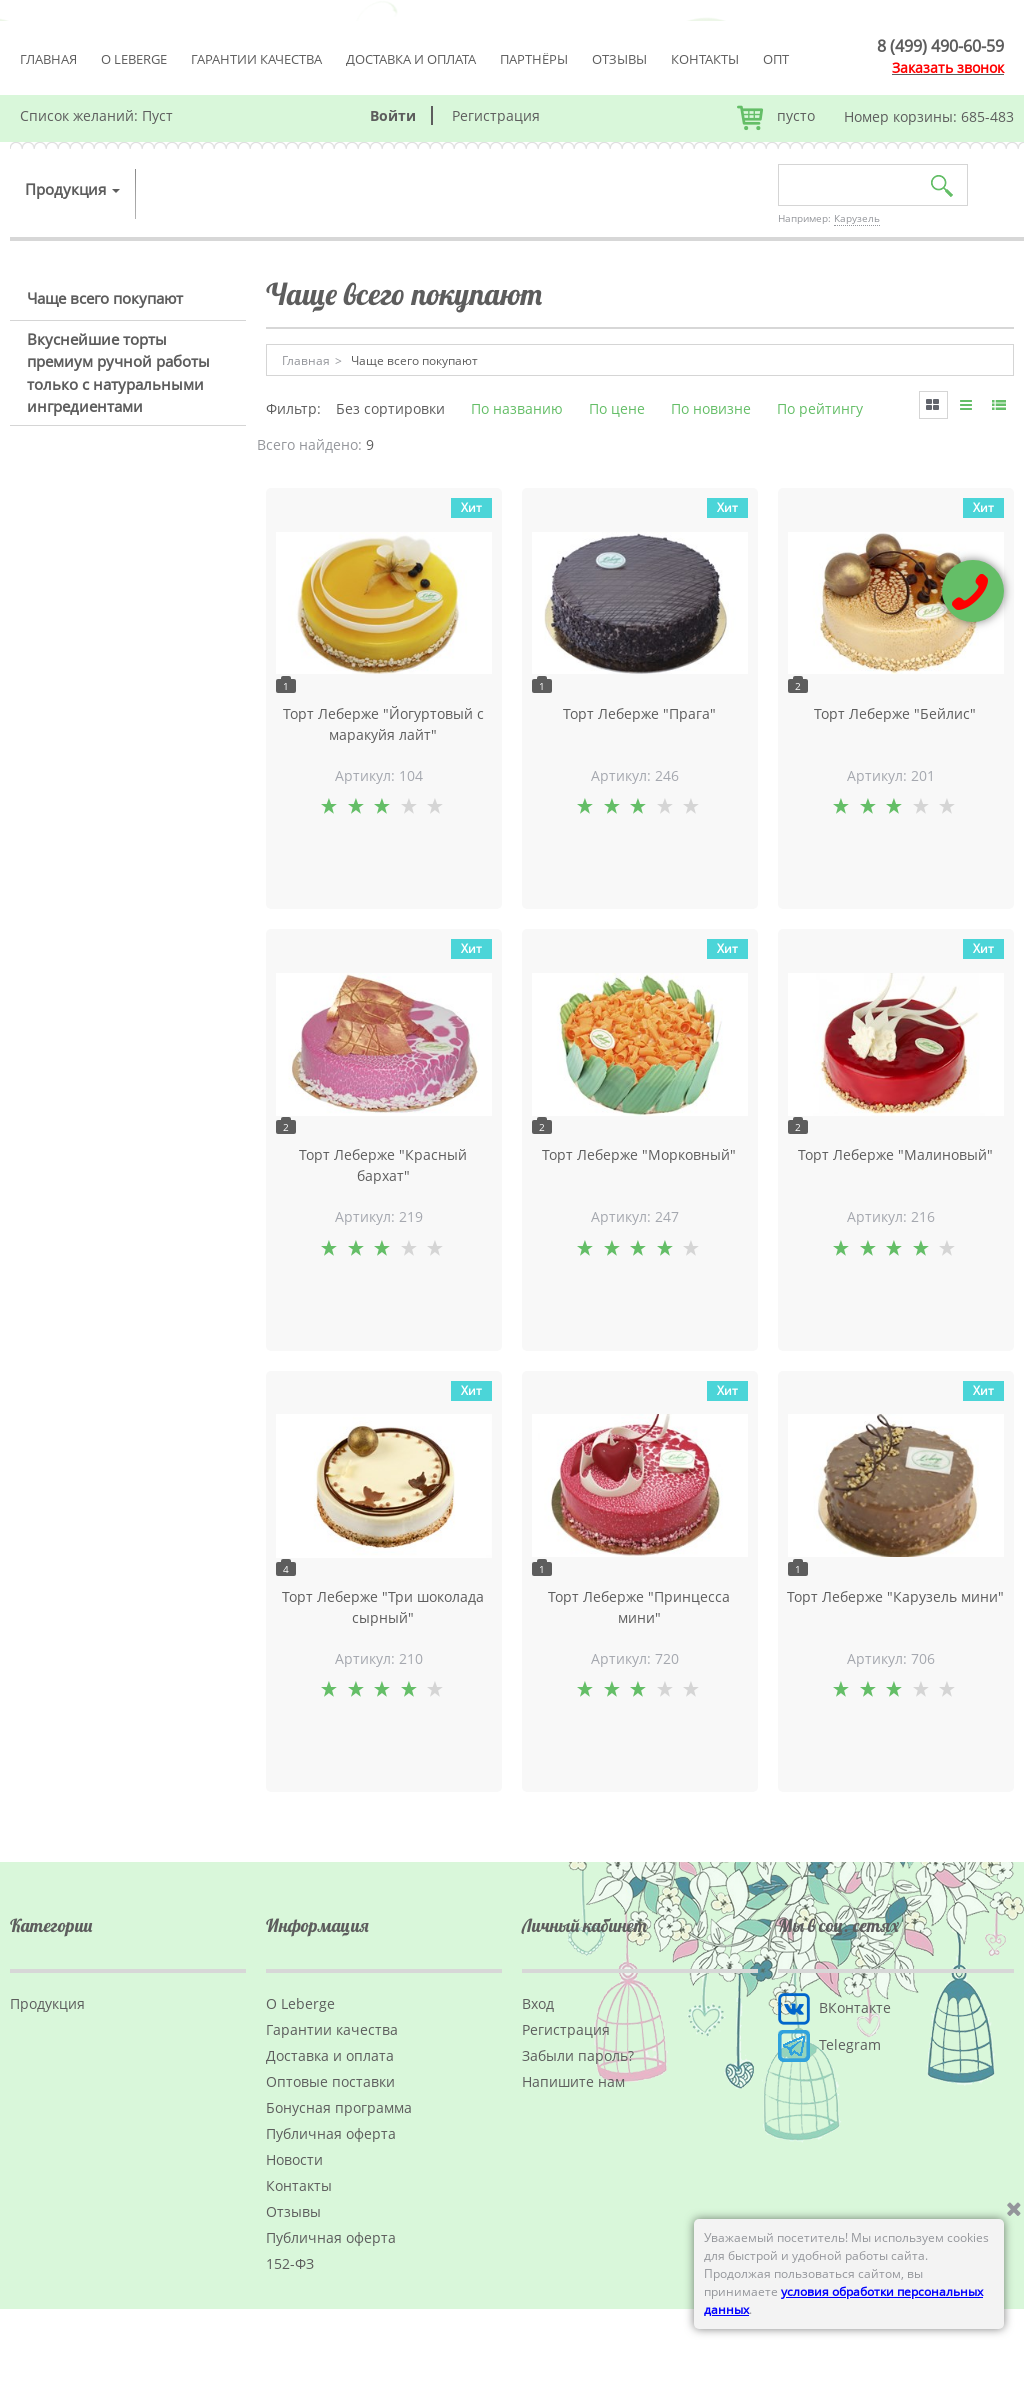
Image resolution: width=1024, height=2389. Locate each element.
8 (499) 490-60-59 (940, 46)
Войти (393, 115)
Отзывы (619, 59)
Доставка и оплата (411, 59)
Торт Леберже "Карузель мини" (895, 1596)
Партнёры (534, 59)
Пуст (157, 115)
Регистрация (496, 115)
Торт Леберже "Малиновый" (895, 1154)
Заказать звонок (948, 67)
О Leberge (134, 59)
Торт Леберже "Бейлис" (895, 713)
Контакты (705, 59)
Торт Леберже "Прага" (639, 713)
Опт (776, 59)
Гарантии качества (256, 59)
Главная (48, 59)
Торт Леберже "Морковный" (639, 1154)
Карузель (857, 218)
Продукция (72, 189)
